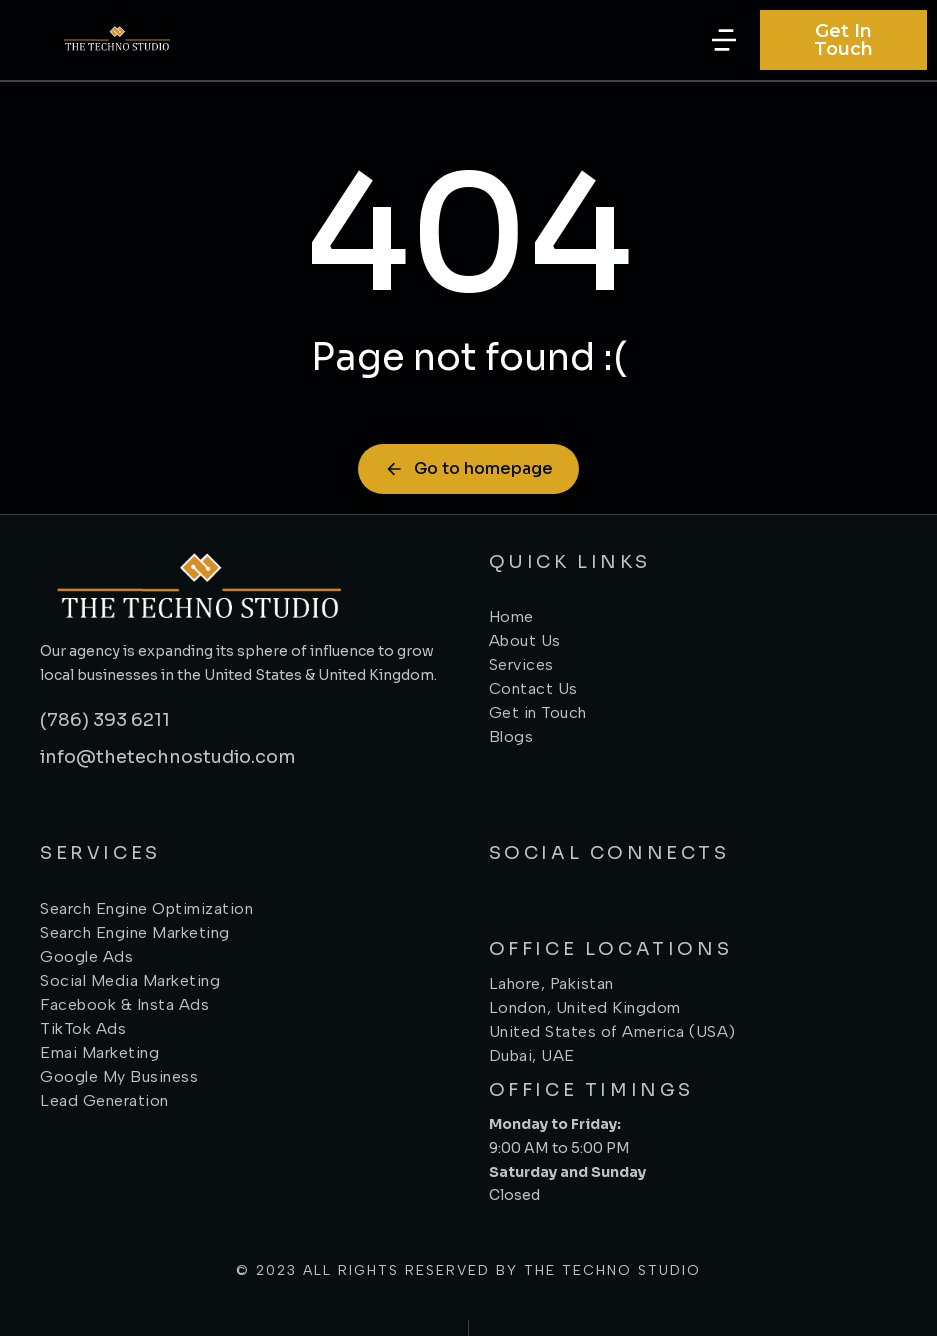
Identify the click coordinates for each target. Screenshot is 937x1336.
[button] (724, 40)
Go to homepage (468, 468)
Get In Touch (843, 40)
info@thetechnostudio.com (168, 757)
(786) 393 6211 (105, 720)
